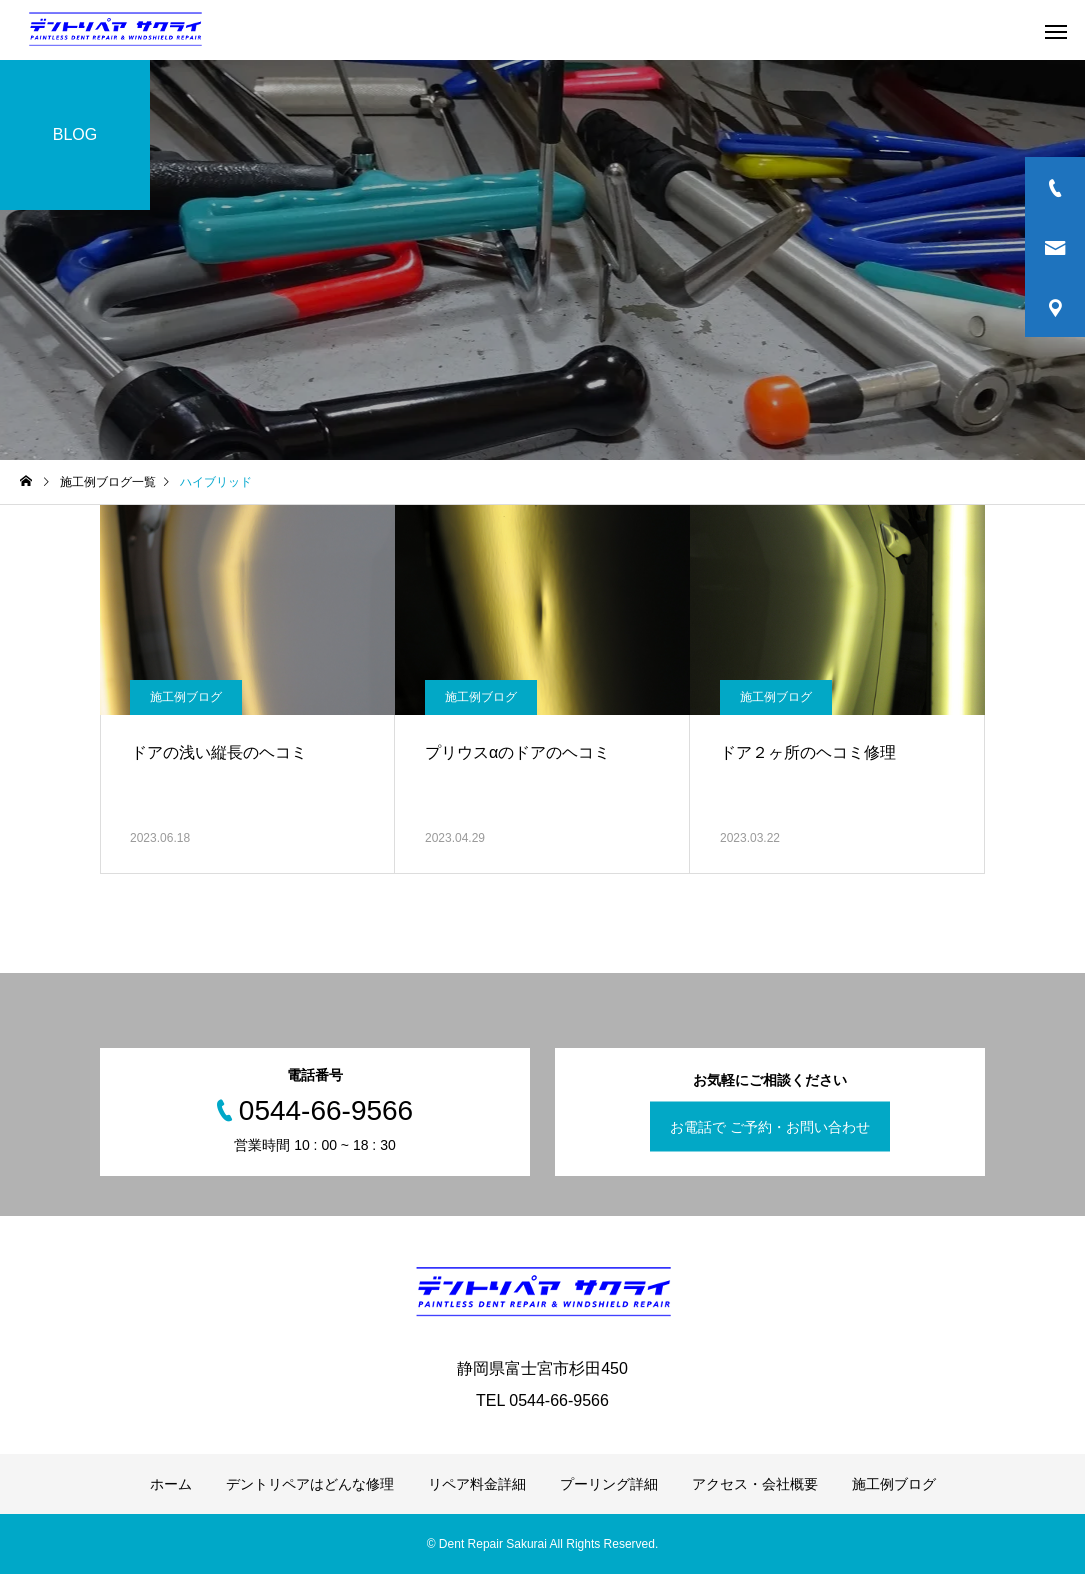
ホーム (171, 1484)
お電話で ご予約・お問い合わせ (770, 1127)
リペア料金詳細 (477, 1484)
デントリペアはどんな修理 (310, 1484)
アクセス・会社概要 (755, 1484)
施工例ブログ (186, 697)
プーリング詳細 (609, 1484)
